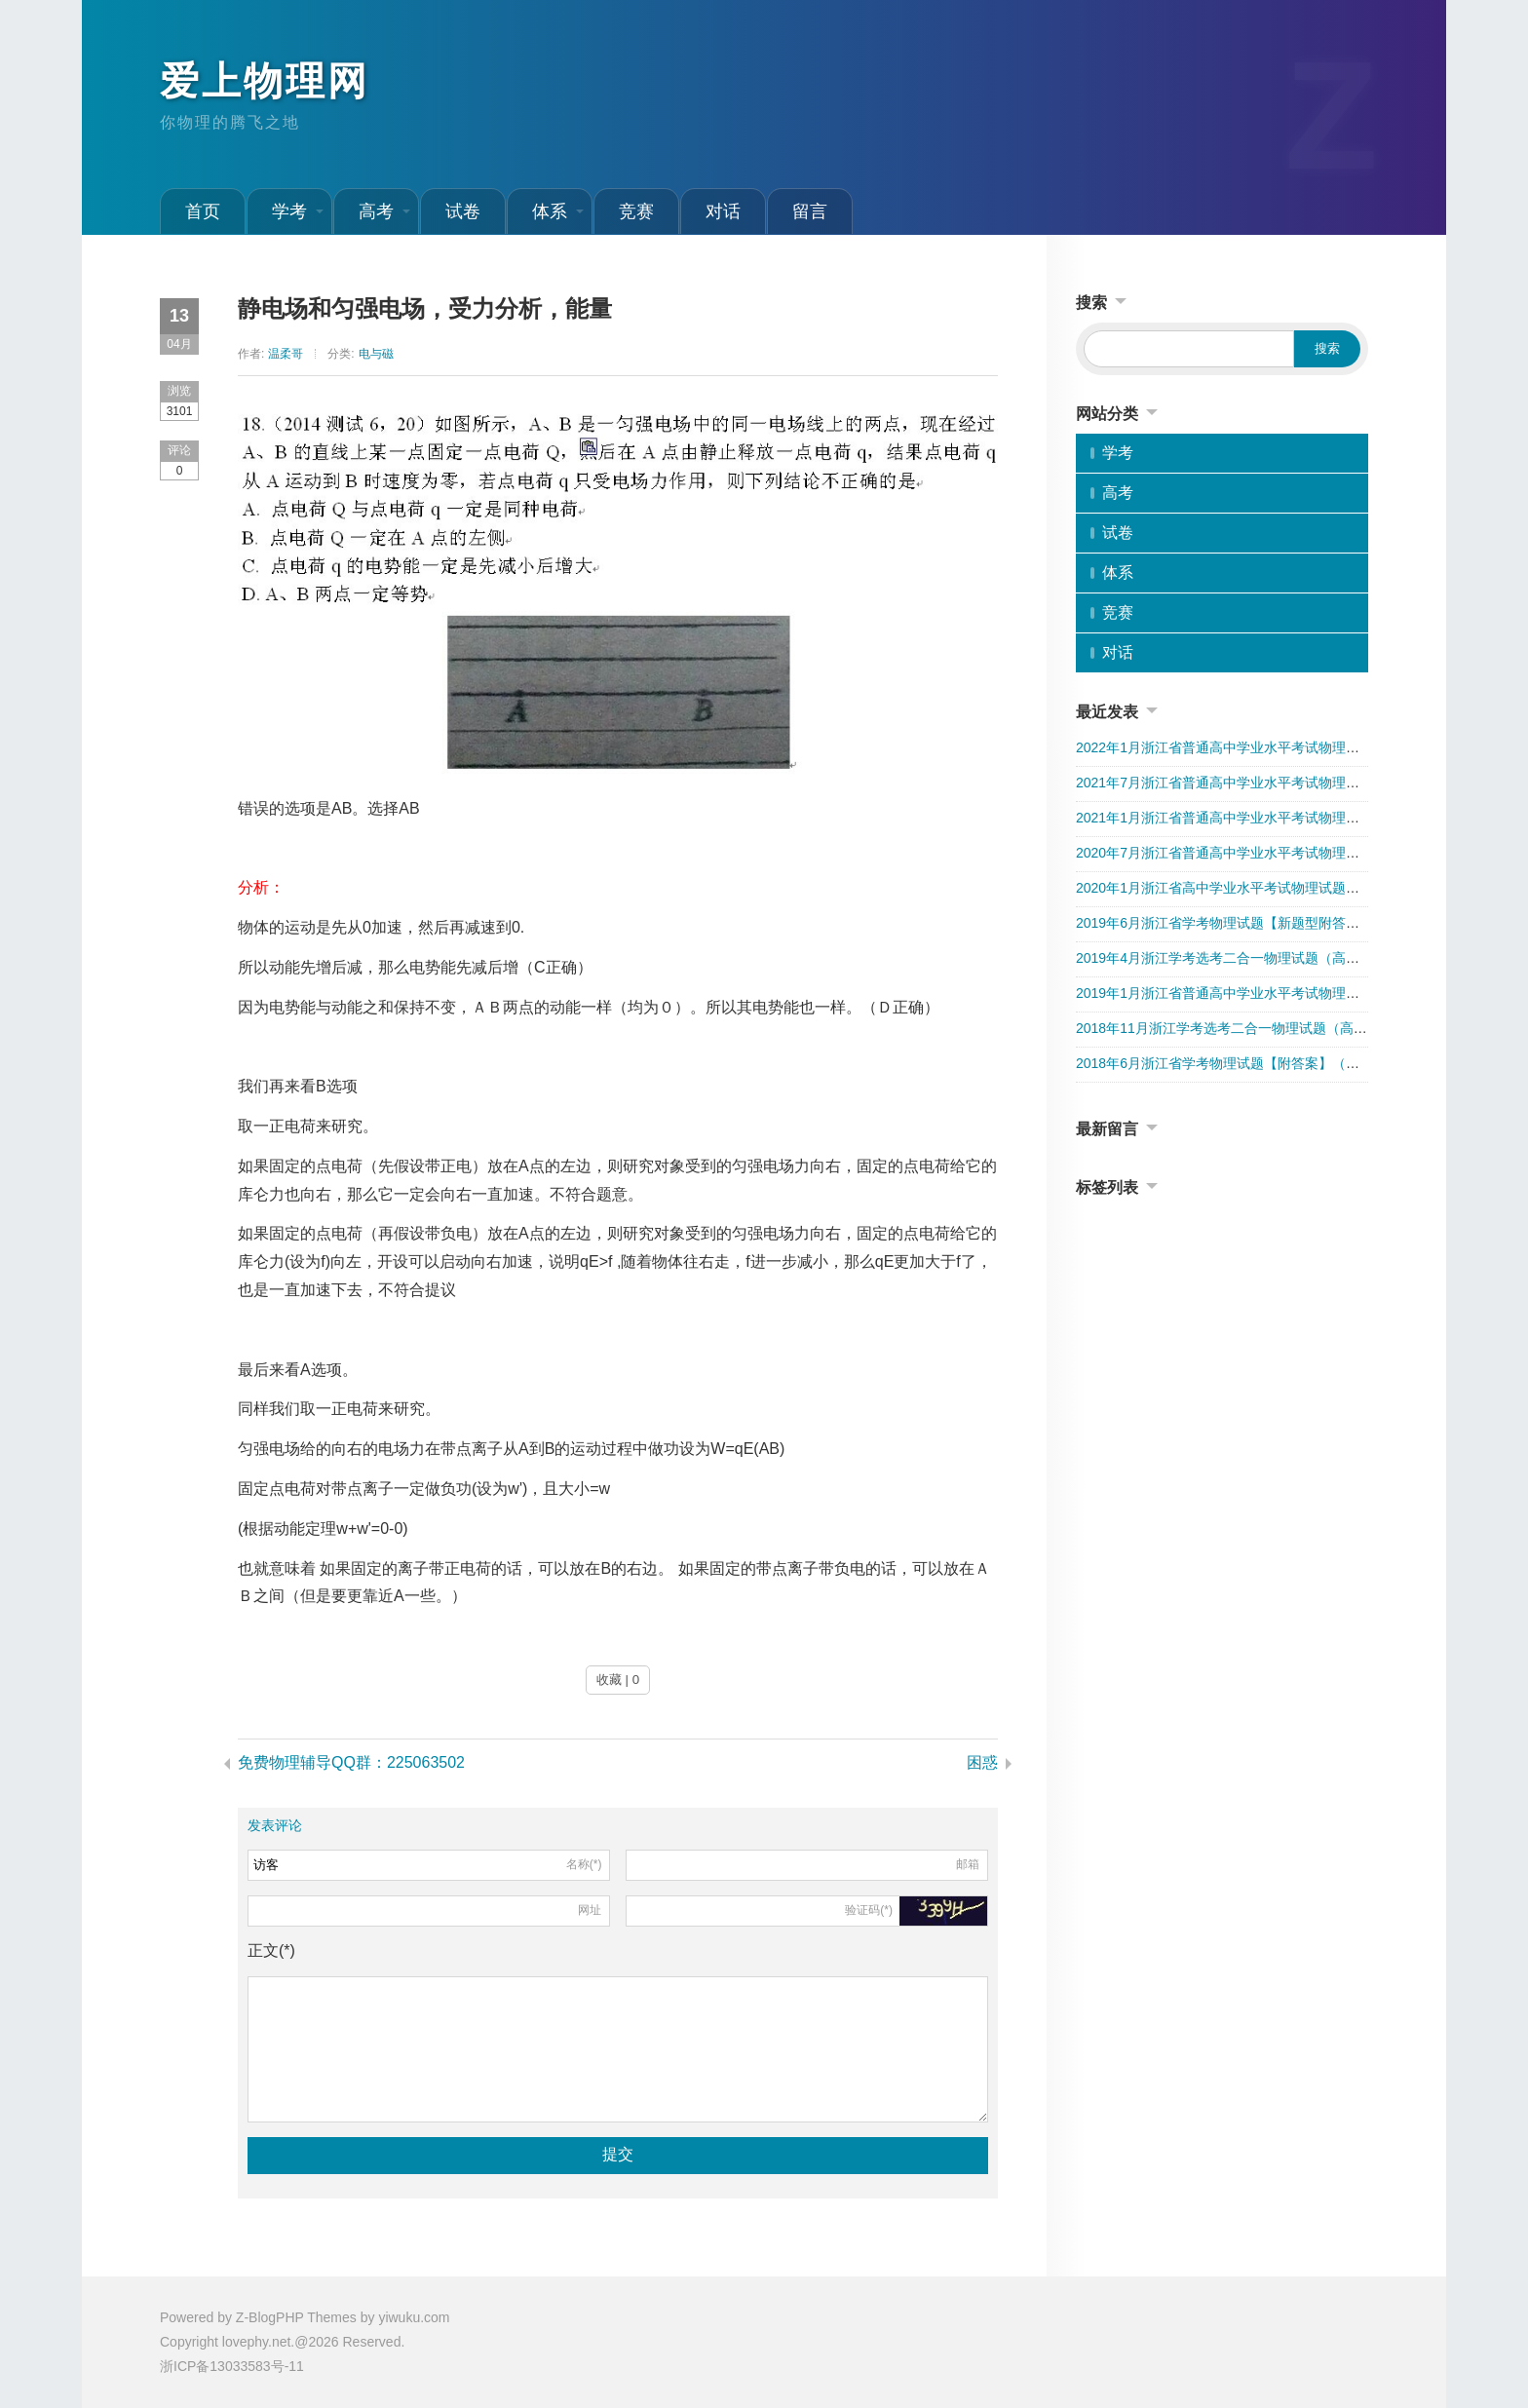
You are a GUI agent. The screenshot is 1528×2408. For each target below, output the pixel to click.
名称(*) (584, 1864)
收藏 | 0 (617, 1679)
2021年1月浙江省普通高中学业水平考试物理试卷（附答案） (1258, 817)
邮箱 (967, 1864)
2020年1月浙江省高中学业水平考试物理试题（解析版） (1245, 888)
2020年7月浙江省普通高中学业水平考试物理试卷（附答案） (1258, 852)
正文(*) (271, 1950)
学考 (298, 211)
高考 (384, 211)
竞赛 (636, 211)
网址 (589, 1910)
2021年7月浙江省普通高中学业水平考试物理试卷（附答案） (1258, 782)
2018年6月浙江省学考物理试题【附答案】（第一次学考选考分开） (1279, 1063)
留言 (809, 211)
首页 (202, 211)
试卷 (462, 211)
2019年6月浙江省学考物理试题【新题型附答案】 (1224, 923)
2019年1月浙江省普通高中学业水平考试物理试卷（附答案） (1258, 993)
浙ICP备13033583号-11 (232, 2366)
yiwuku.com (413, 2317)
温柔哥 (285, 354)
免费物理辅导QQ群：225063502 (351, 1762)
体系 (558, 211)
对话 (723, 211)
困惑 (982, 1762)
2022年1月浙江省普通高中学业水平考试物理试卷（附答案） (1258, 747)
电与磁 (376, 354)
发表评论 (275, 1825)
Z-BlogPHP (270, 2317)
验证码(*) (869, 1910)
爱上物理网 (264, 80)
